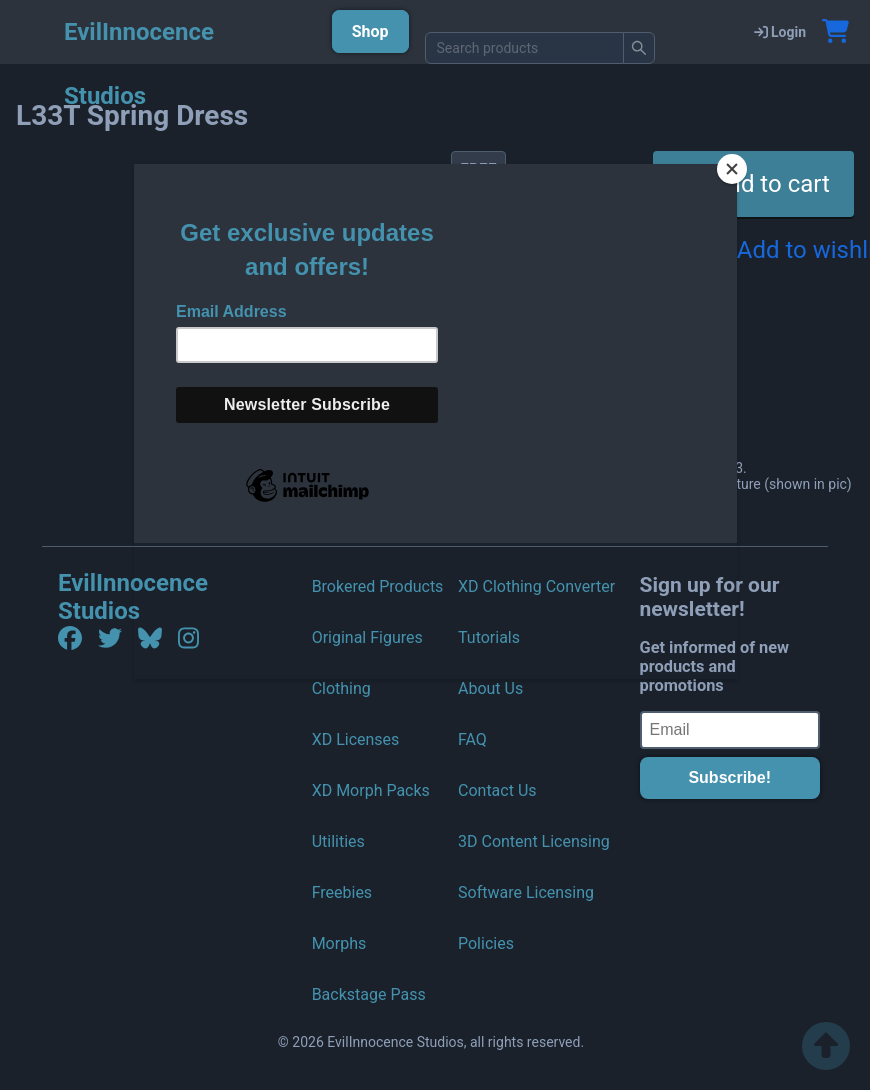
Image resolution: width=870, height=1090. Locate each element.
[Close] (732, 169)
